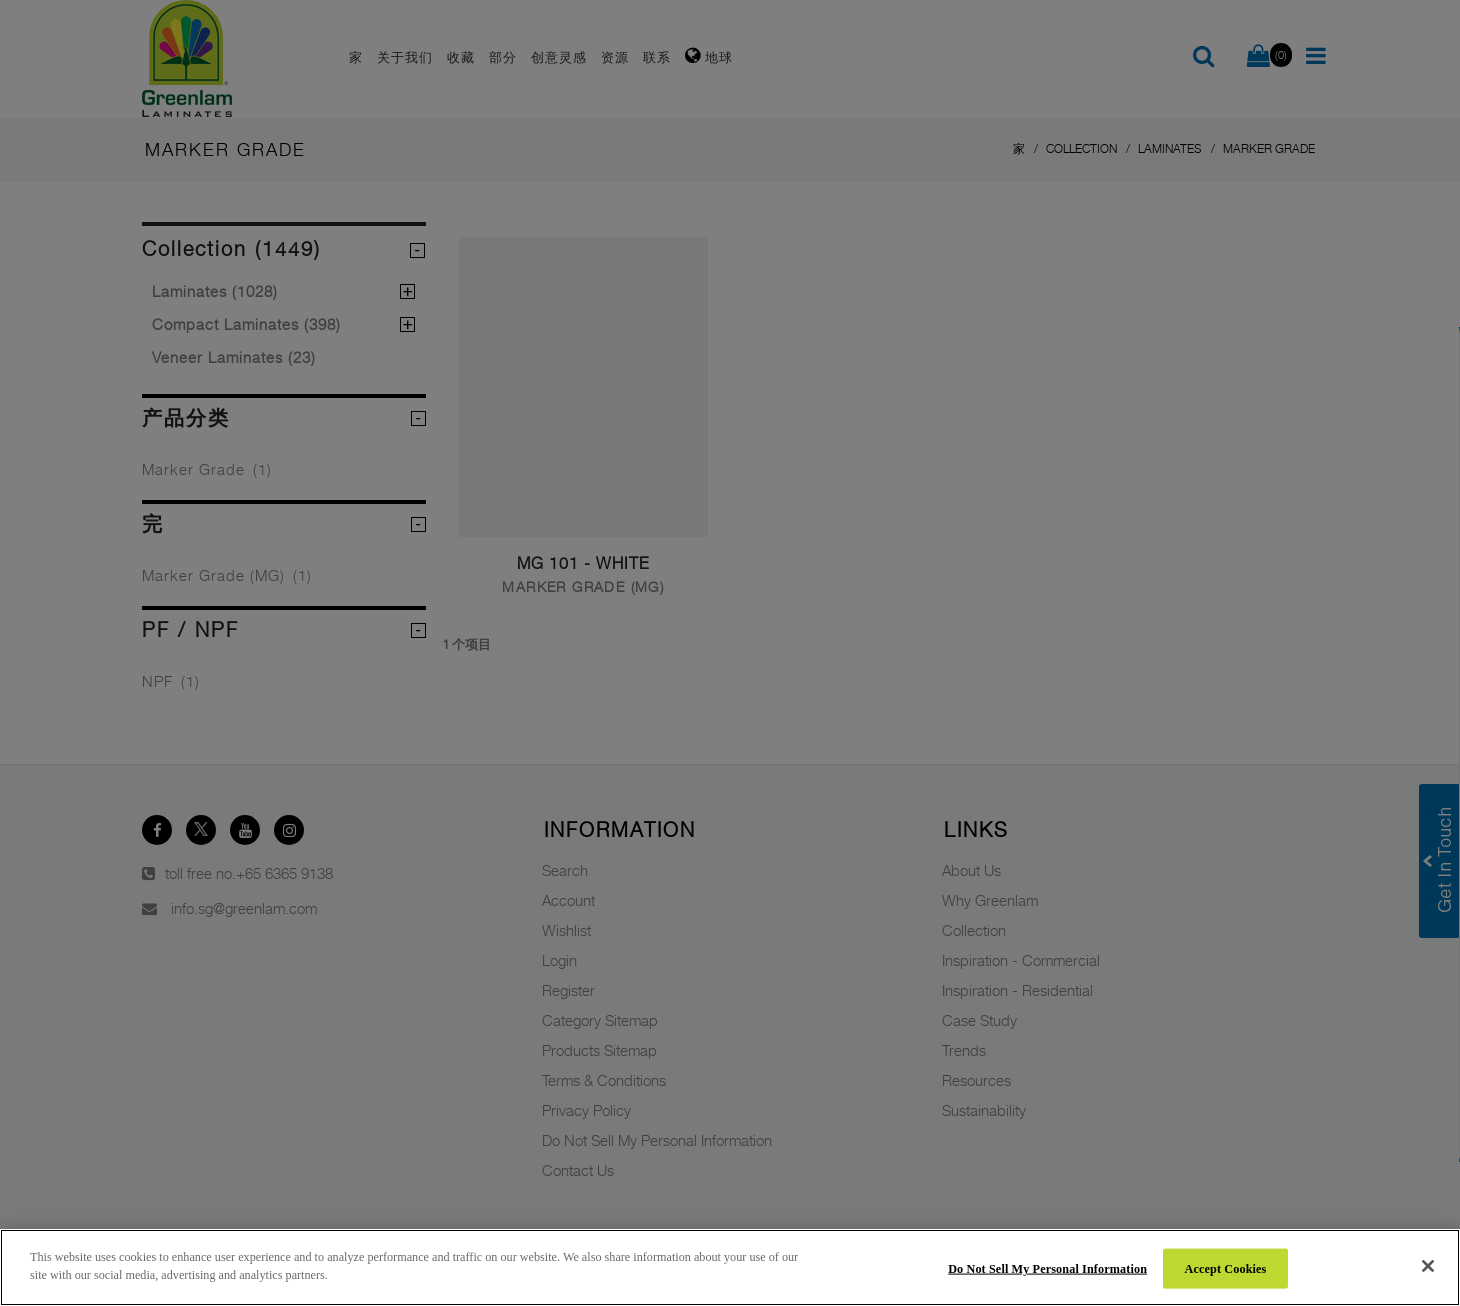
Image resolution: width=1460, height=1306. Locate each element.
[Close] (1428, 1266)
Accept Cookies (1226, 1268)
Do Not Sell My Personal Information (1047, 1268)
